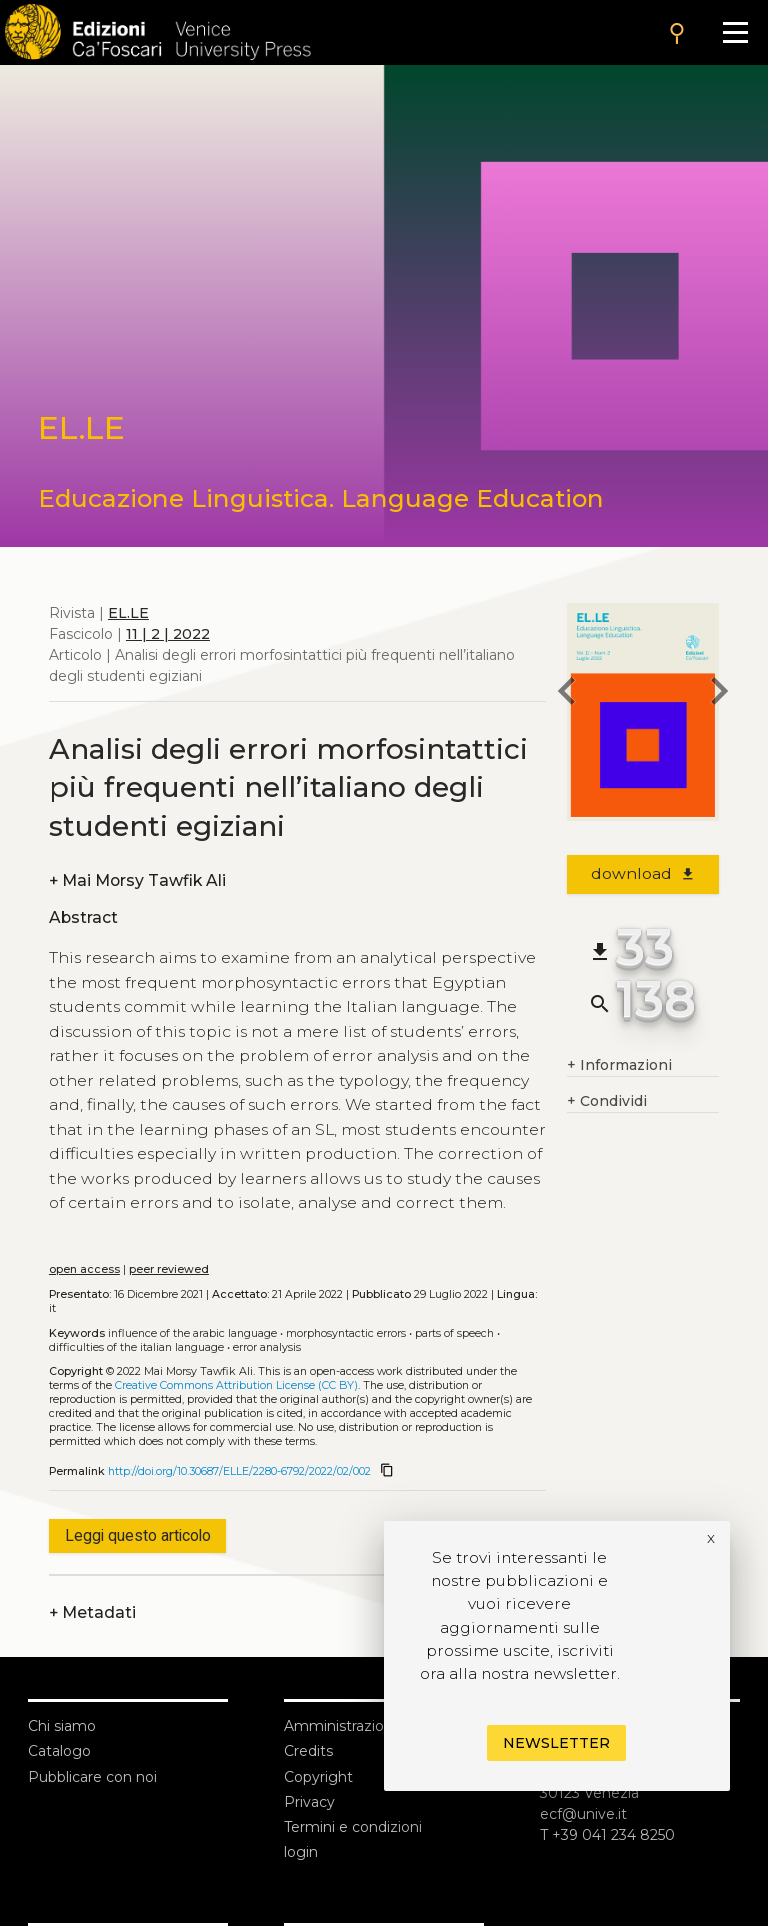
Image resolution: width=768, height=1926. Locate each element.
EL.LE (128, 613)
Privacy (309, 1802)
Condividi (607, 1101)
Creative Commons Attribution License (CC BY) (236, 1385)
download (643, 873)
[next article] (719, 694)
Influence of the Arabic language (192, 1333)
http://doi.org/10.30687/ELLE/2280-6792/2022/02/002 (239, 1471)
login (301, 1852)
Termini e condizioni (353, 1827)
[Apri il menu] (735, 32)
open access (84, 1269)
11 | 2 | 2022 (168, 634)
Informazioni (619, 1065)
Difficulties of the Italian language (136, 1347)
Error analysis (267, 1347)
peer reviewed (169, 1269)
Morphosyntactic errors (346, 1333)
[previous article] (567, 694)
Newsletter (556, 1743)
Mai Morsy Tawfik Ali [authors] (137, 880)
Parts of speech (454, 1333)
